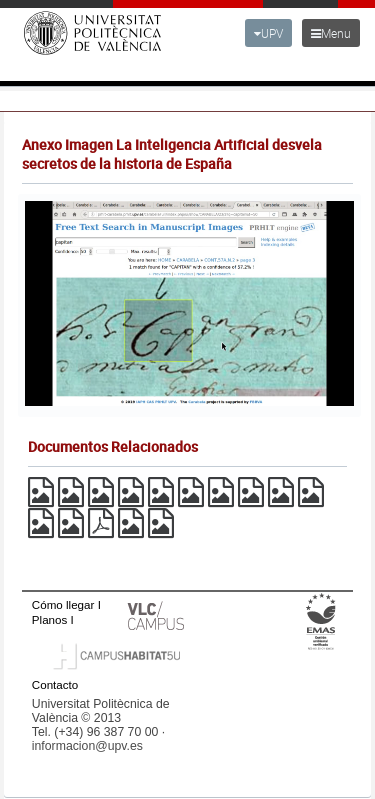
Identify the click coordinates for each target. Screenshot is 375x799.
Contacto (55, 684)
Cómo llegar (63, 604)
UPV (268, 33)
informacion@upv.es (87, 746)
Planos (50, 619)
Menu (331, 33)
